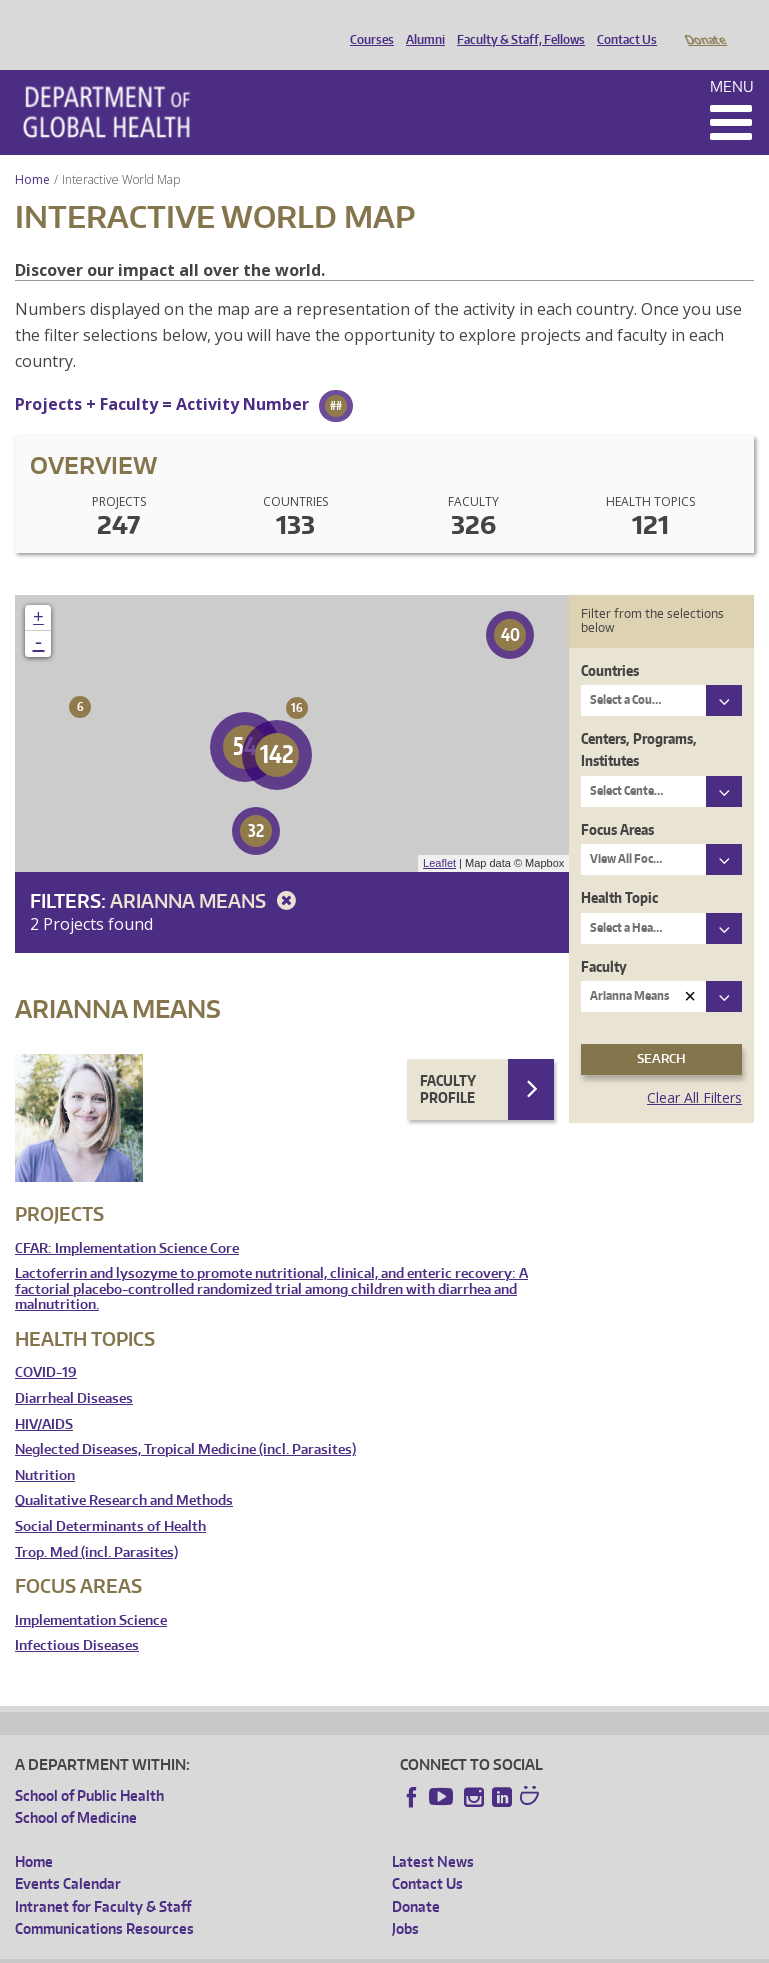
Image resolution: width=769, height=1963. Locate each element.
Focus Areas (617, 801)
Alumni (420, 23)
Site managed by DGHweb (479, 1947)
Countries (610, 642)
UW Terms (360, 1947)
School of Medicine (76, 1789)
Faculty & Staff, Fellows (516, 23)
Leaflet (439, 835)
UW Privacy (279, 1947)
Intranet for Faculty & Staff (103, 1878)
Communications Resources (104, 1900)
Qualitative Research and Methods (124, 1472)
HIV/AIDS (44, 1396)
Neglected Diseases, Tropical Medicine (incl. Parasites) (185, 1421)
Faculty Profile (448, 1061)
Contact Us (622, 23)
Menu (732, 58)
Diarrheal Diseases (74, 1370)
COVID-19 (46, 1344)
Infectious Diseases (77, 1617)
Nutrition (45, 1447)
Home (32, 151)
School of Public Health (89, 1767)
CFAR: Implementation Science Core (127, 1220)
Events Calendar (68, 1855)
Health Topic (619, 869)
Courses (367, 23)
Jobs (405, 1900)
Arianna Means (206, 872)
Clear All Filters (694, 1069)
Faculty (604, 938)
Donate (704, 23)
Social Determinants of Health (110, 1498)
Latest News (433, 1833)
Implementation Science (91, 1592)
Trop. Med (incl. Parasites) (96, 1524)
